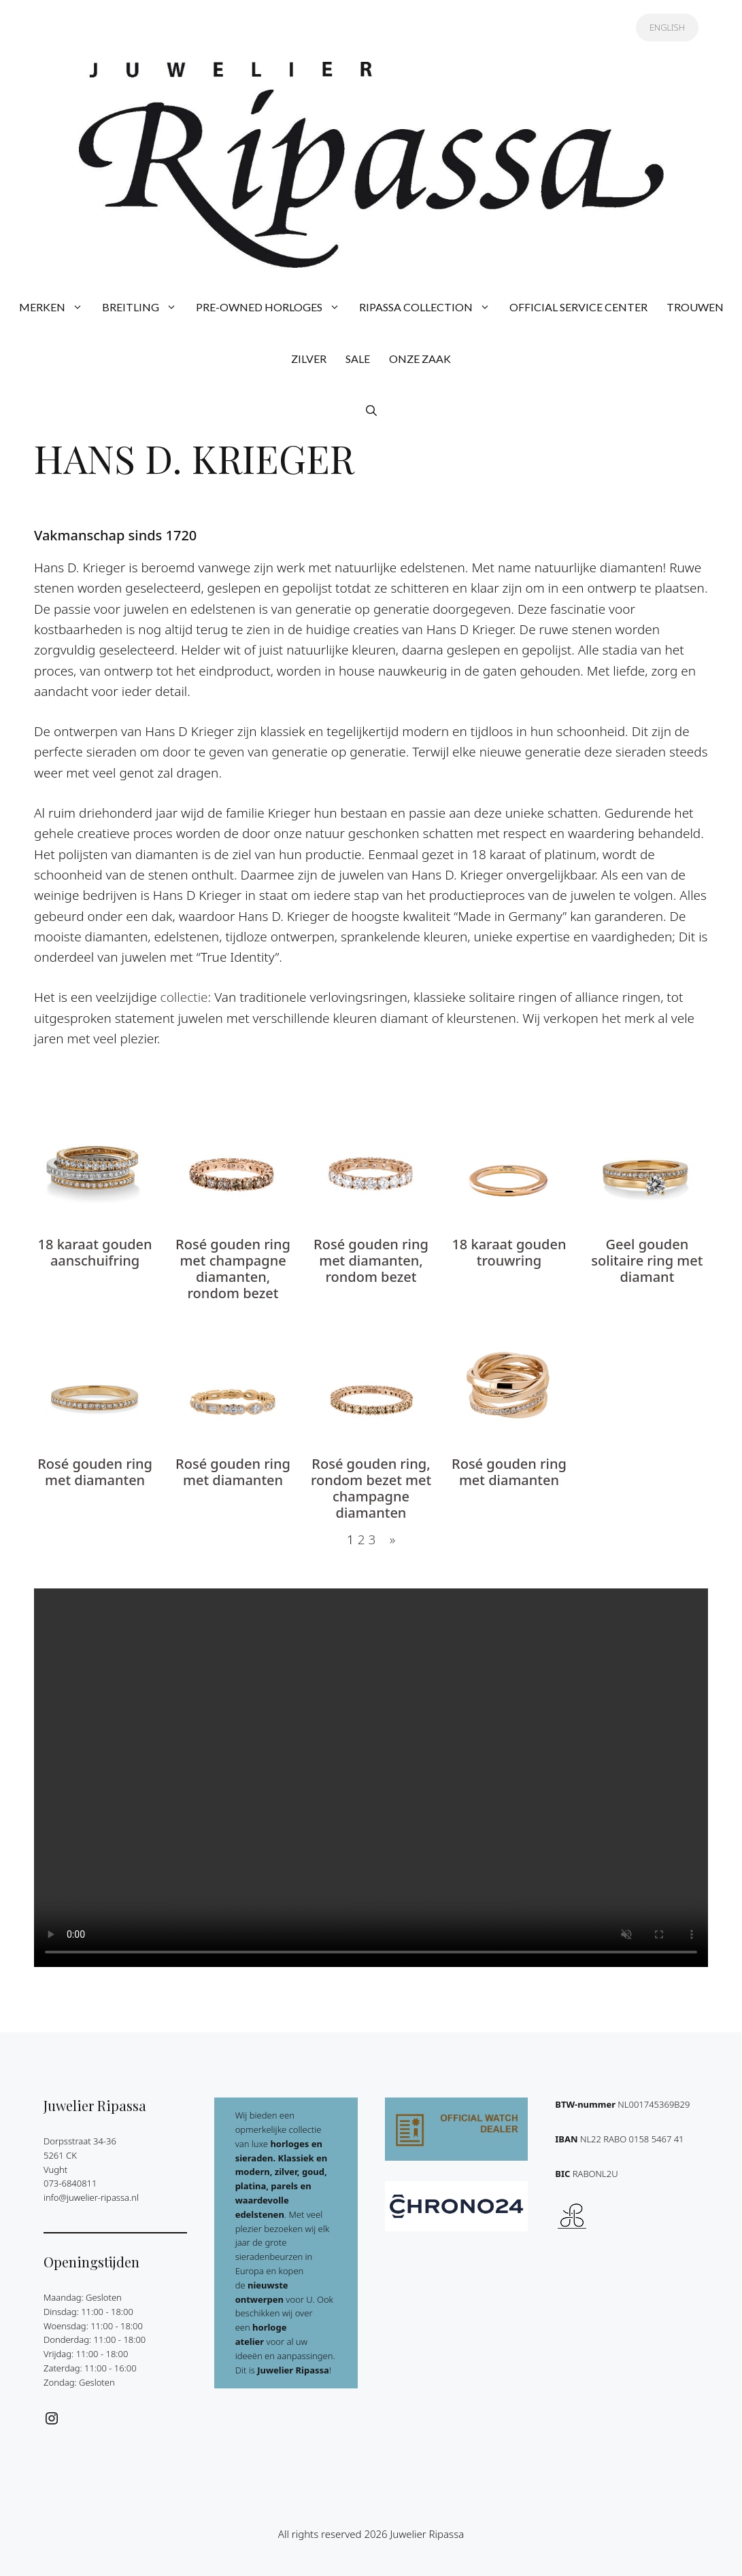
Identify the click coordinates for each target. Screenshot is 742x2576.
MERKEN (55, 307)
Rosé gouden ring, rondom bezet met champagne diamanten (371, 1488)
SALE (357, 358)
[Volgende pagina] (388, 1539)
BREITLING (144, 307)
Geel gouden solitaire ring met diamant (647, 1260)
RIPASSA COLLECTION (429, 307)
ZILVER (308, 358)
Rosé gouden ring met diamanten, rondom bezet (371, 1260)
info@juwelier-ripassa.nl (91, 2197)
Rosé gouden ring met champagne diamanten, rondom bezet (232, 1269)
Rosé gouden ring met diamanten (94, 1472)
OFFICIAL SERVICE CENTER (578, 306)
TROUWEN (695, 306)
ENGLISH (667, 27)
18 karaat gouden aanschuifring (95, 1252)
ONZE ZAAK (420, 358)
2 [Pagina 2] (361, 1539)
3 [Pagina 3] (371, 1539)
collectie (184, 997)
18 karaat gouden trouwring (509, 1252)
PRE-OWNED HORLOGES (273, 307)
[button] (371, 410)
